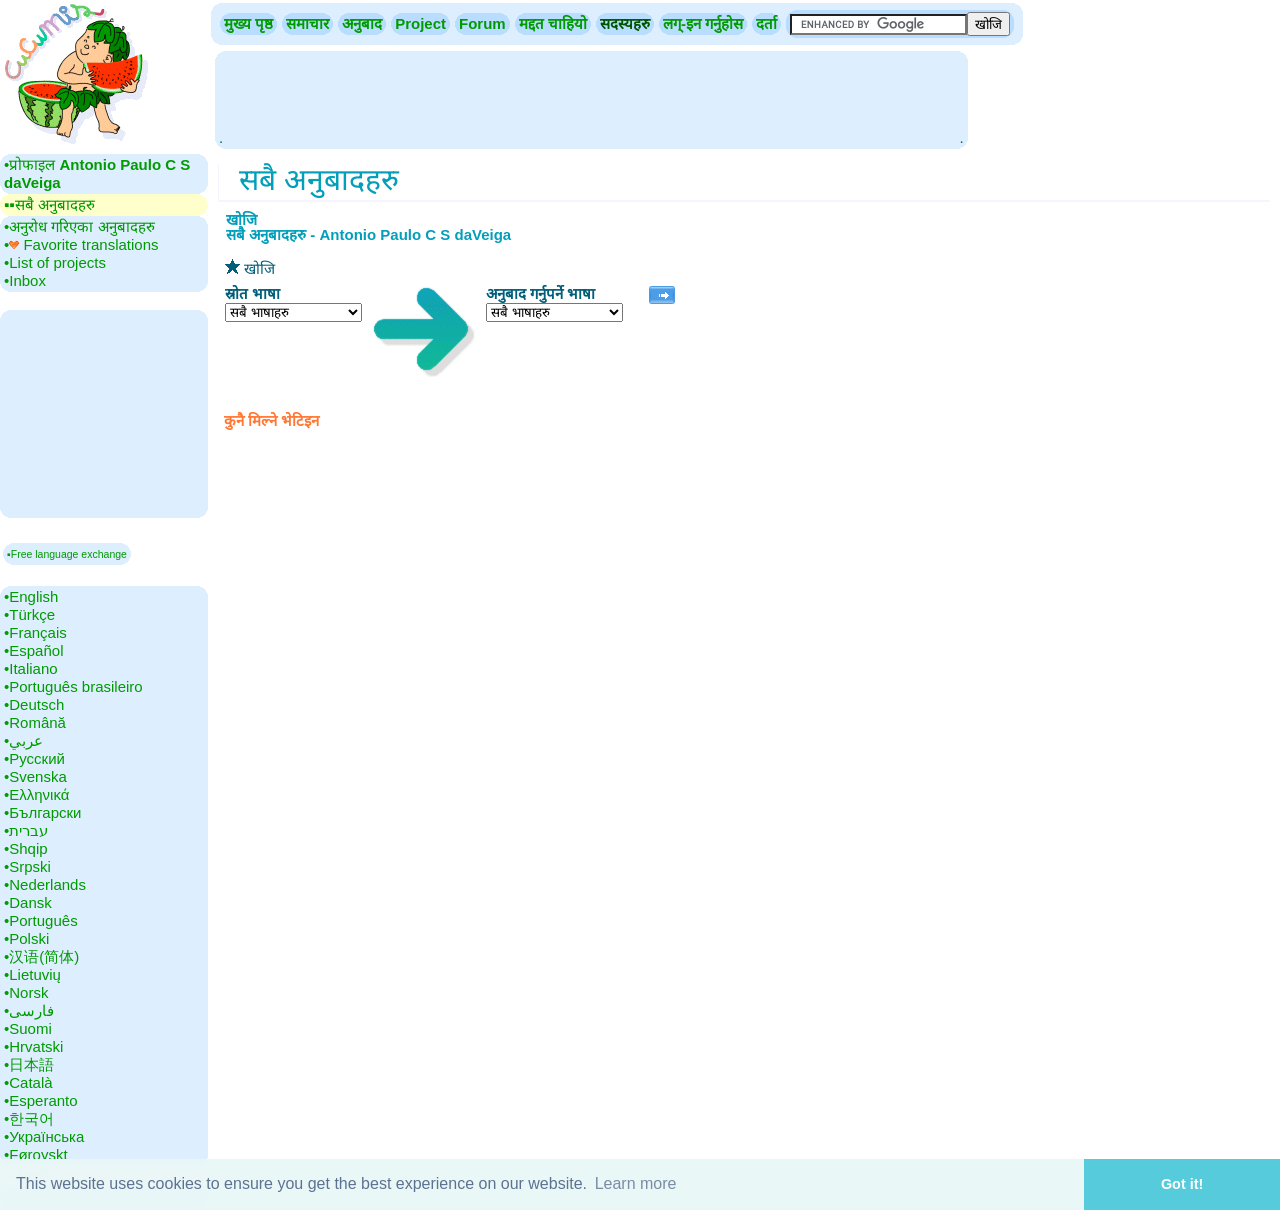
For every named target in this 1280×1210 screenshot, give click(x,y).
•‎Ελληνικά (36, 794)
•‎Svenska (35, 776)
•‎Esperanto (41, 1100)
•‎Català (28, 1082)
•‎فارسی (29, 1010)
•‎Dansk (28, 902)
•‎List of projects (55, 262)
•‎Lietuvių (32, 974)
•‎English (31, 596)
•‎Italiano (31, 668)
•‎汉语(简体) (41, 956)
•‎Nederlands (45, 884)
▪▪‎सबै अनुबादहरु (49, 204)
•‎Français (35, 632)
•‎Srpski (27, 866)
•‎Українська (44, 1136)
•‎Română (35, 722)
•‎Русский (34, 758)
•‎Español (33, 650)
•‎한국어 (29, 1118)
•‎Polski (26, 938)
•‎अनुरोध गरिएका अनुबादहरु (79, 226)
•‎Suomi (28, 1028)
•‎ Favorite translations (81, 244)
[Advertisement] (591, 98)
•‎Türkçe (29, 614)
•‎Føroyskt (36, 1154)
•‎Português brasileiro (73, 686)
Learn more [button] (636, 1183)
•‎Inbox (25, 280)
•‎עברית (26, 830)
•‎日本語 (29, 1064)
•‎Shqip (26, 848)
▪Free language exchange (67, 554)
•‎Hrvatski (33, 1046)
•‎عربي (23, 740)
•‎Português (41, 920)
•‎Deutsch (34, 704)
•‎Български (43, 812)
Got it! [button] (1182, 1184)
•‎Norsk (26, 992)
